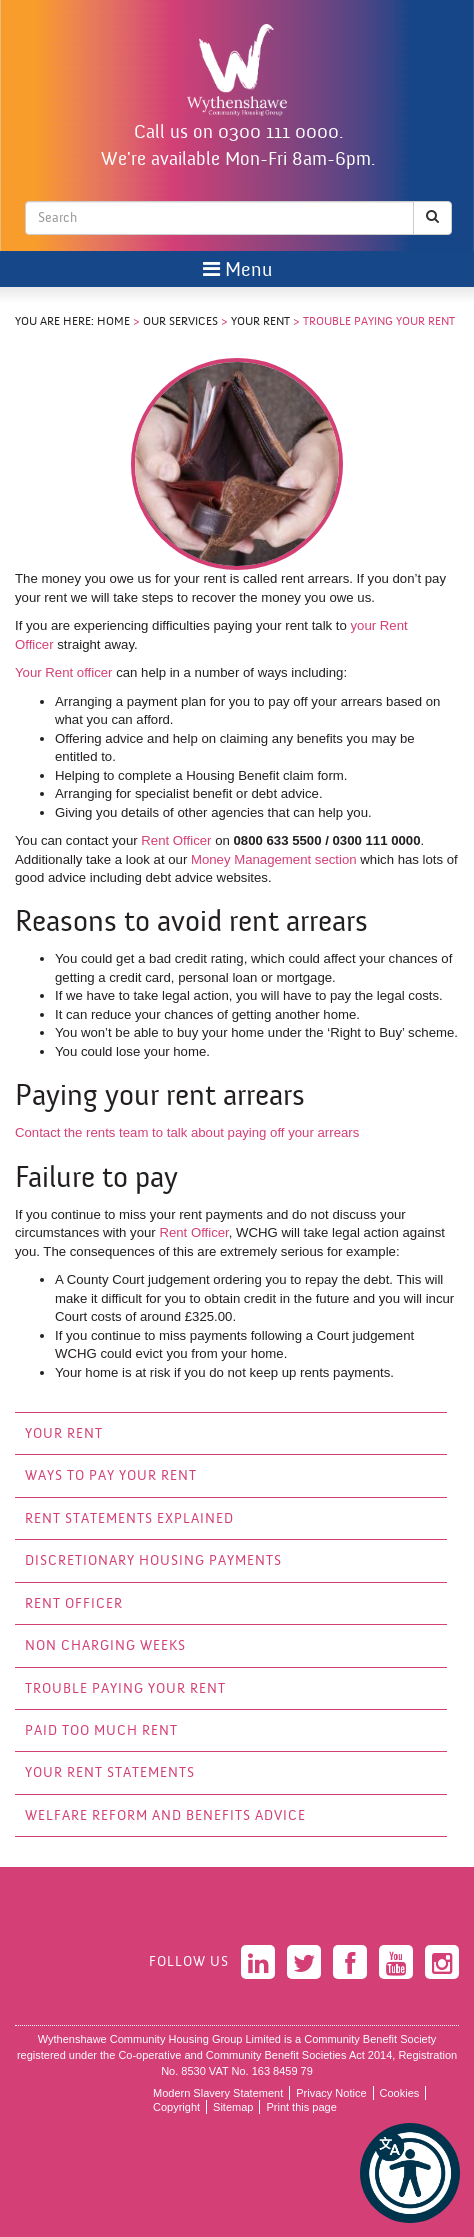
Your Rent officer (65, 672)
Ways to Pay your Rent (111, 1476)
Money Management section (274, 859)
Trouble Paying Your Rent (125, 1689)
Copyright (176, 2107)
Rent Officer (176, 840)
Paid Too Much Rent (101, 1731)
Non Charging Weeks (105, 1646)
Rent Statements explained (129, 1519)
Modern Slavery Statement (218, 2093)
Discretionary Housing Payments (153, 1561)
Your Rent (260, 322)
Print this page (301, 2107)
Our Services (180, 322)
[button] (410, 2173)
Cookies (400, 2093)
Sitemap (233, 2107)
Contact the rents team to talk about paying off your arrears (187, 1132)
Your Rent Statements (110, 1773)
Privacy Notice (331, 2093)
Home (113, 322)
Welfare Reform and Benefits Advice (165, 1816)
